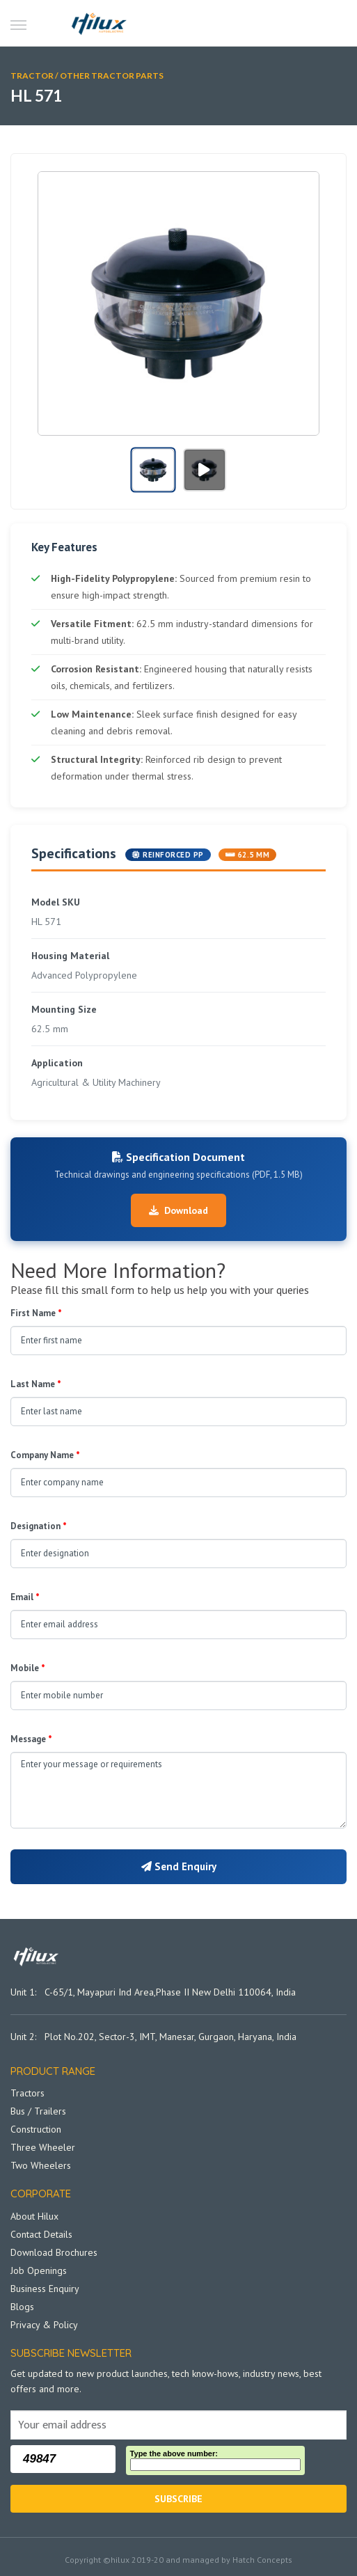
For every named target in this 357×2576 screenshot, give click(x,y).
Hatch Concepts (262, 2559)
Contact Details (41, 2234)
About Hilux (34, 2216)
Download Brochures (53, 2252)
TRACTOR (32, 75)
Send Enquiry (178, 1866)
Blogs (22, 2306)
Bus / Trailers (38, 2111)
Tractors (27, 2093)
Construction (35, 2129)
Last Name (35, 1384)
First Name (36, 1313)
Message (31, 1739)
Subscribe (178, 2498)
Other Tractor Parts (112, 75)
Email (25, 1597)
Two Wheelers (40, 2165)
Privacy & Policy (44, 2324)
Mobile (27, 1668)
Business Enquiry (44, 2288)
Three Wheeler (42, 2147)
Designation (38, 1526)
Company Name (45, 1455)
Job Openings (38, 2270)
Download (178, 1210)
